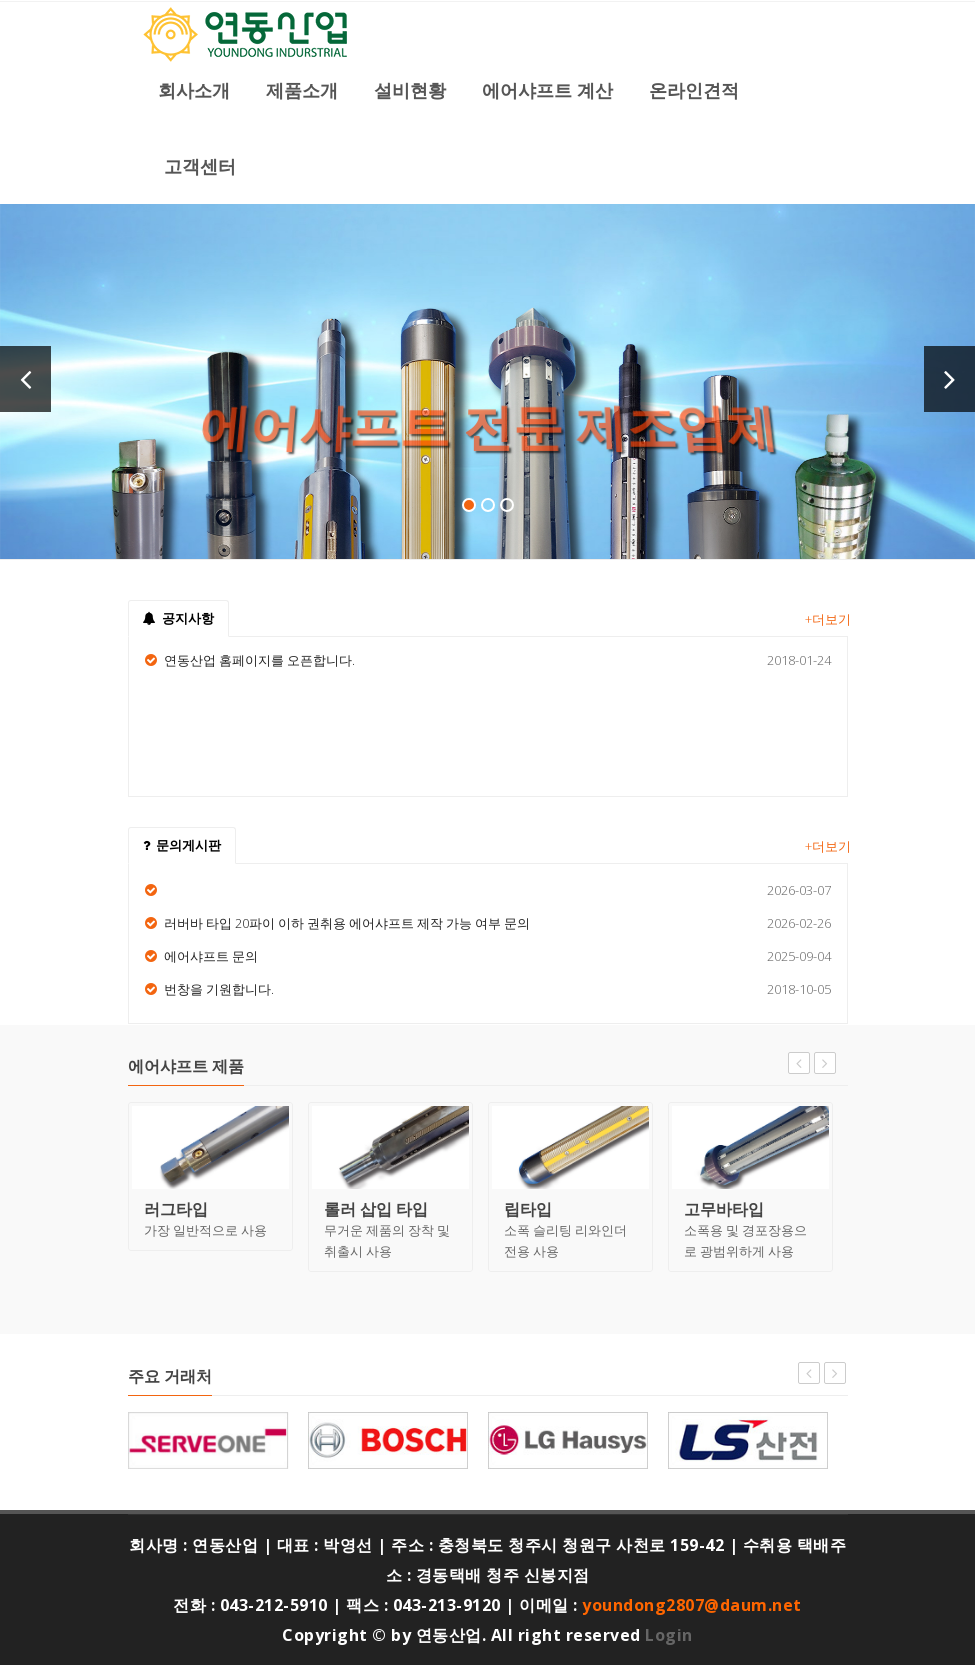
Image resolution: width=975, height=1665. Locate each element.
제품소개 (302, 90)
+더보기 (828, 619)
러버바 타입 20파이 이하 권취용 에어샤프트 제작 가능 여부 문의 (347, 923)
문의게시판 (182, 845)
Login (669, 1635)
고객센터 (200, 166)
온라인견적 (694, 90)
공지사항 (178, 618)
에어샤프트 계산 (547, 90)
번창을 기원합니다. (219, 989)
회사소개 (194, 90)
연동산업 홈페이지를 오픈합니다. (259, 660)
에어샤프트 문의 (211, 956)
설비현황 (410, 90)
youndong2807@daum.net (692, 1605)
